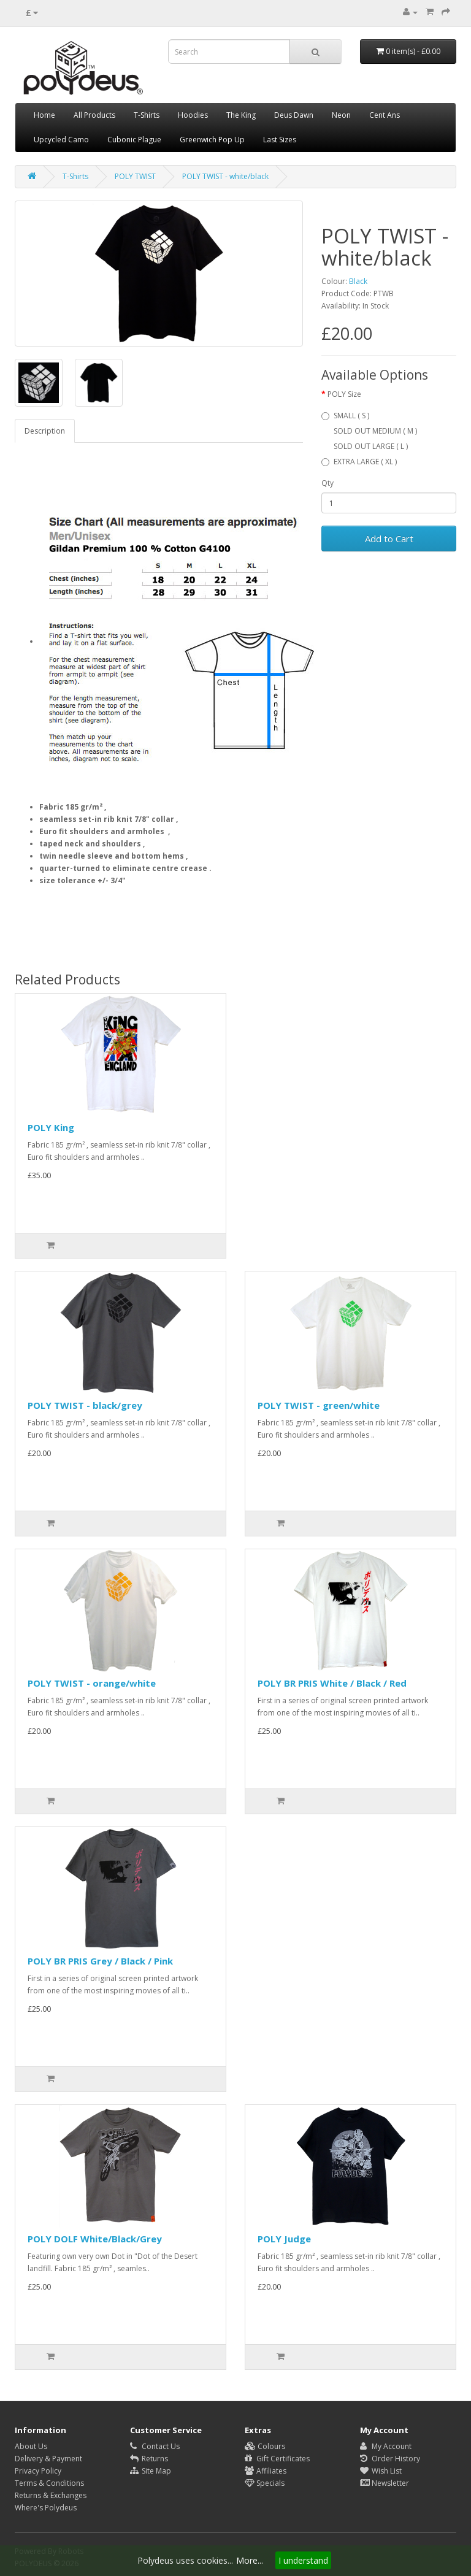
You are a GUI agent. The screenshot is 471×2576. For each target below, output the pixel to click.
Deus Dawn (293, 115)
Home (44, 115)
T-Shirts (146, 115)
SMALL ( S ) (345, 415)
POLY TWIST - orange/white (92, 1683)
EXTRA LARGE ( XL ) (359, 461)
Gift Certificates (277, 2458)
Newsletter (384, 2483)
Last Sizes (279, 139)
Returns (149, 2458)
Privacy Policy (38, 2471)
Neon (341, 115)
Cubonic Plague (134, 139)
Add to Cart (389, 538)
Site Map (150, 2471)
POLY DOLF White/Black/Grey (95, 2239)
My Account (386, 2446)
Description (45, 431)
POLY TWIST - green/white (319, 1405)
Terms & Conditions (49, 2483)
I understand (303, 2560)
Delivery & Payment (48, 2458)
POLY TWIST (135, 176)
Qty (327, 483)
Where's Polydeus (46, 2507)
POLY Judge (284, 2239)
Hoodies (193, 115)
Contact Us (155, 2446)
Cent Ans (384, 115)
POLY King (51, 1127)
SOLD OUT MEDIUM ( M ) (375, 431)
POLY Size (344, 394)
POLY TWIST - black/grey (85, 1405)
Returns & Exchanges (50, 2495)
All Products (94, 115)
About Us (31, 2446)
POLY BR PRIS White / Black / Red (332, 1683)
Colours (265, 2446)
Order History (390, 2458)
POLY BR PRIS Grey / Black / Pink (100, 1961)
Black (358, 281)
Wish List (381, 2471)
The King (241, 115)
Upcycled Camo (61, 139)
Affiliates (265, 2471)
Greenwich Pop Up (212, 139)
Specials (265, 2483)
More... (249, 2560)
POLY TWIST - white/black (225, 176)
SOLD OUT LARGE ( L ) (371, 446)
